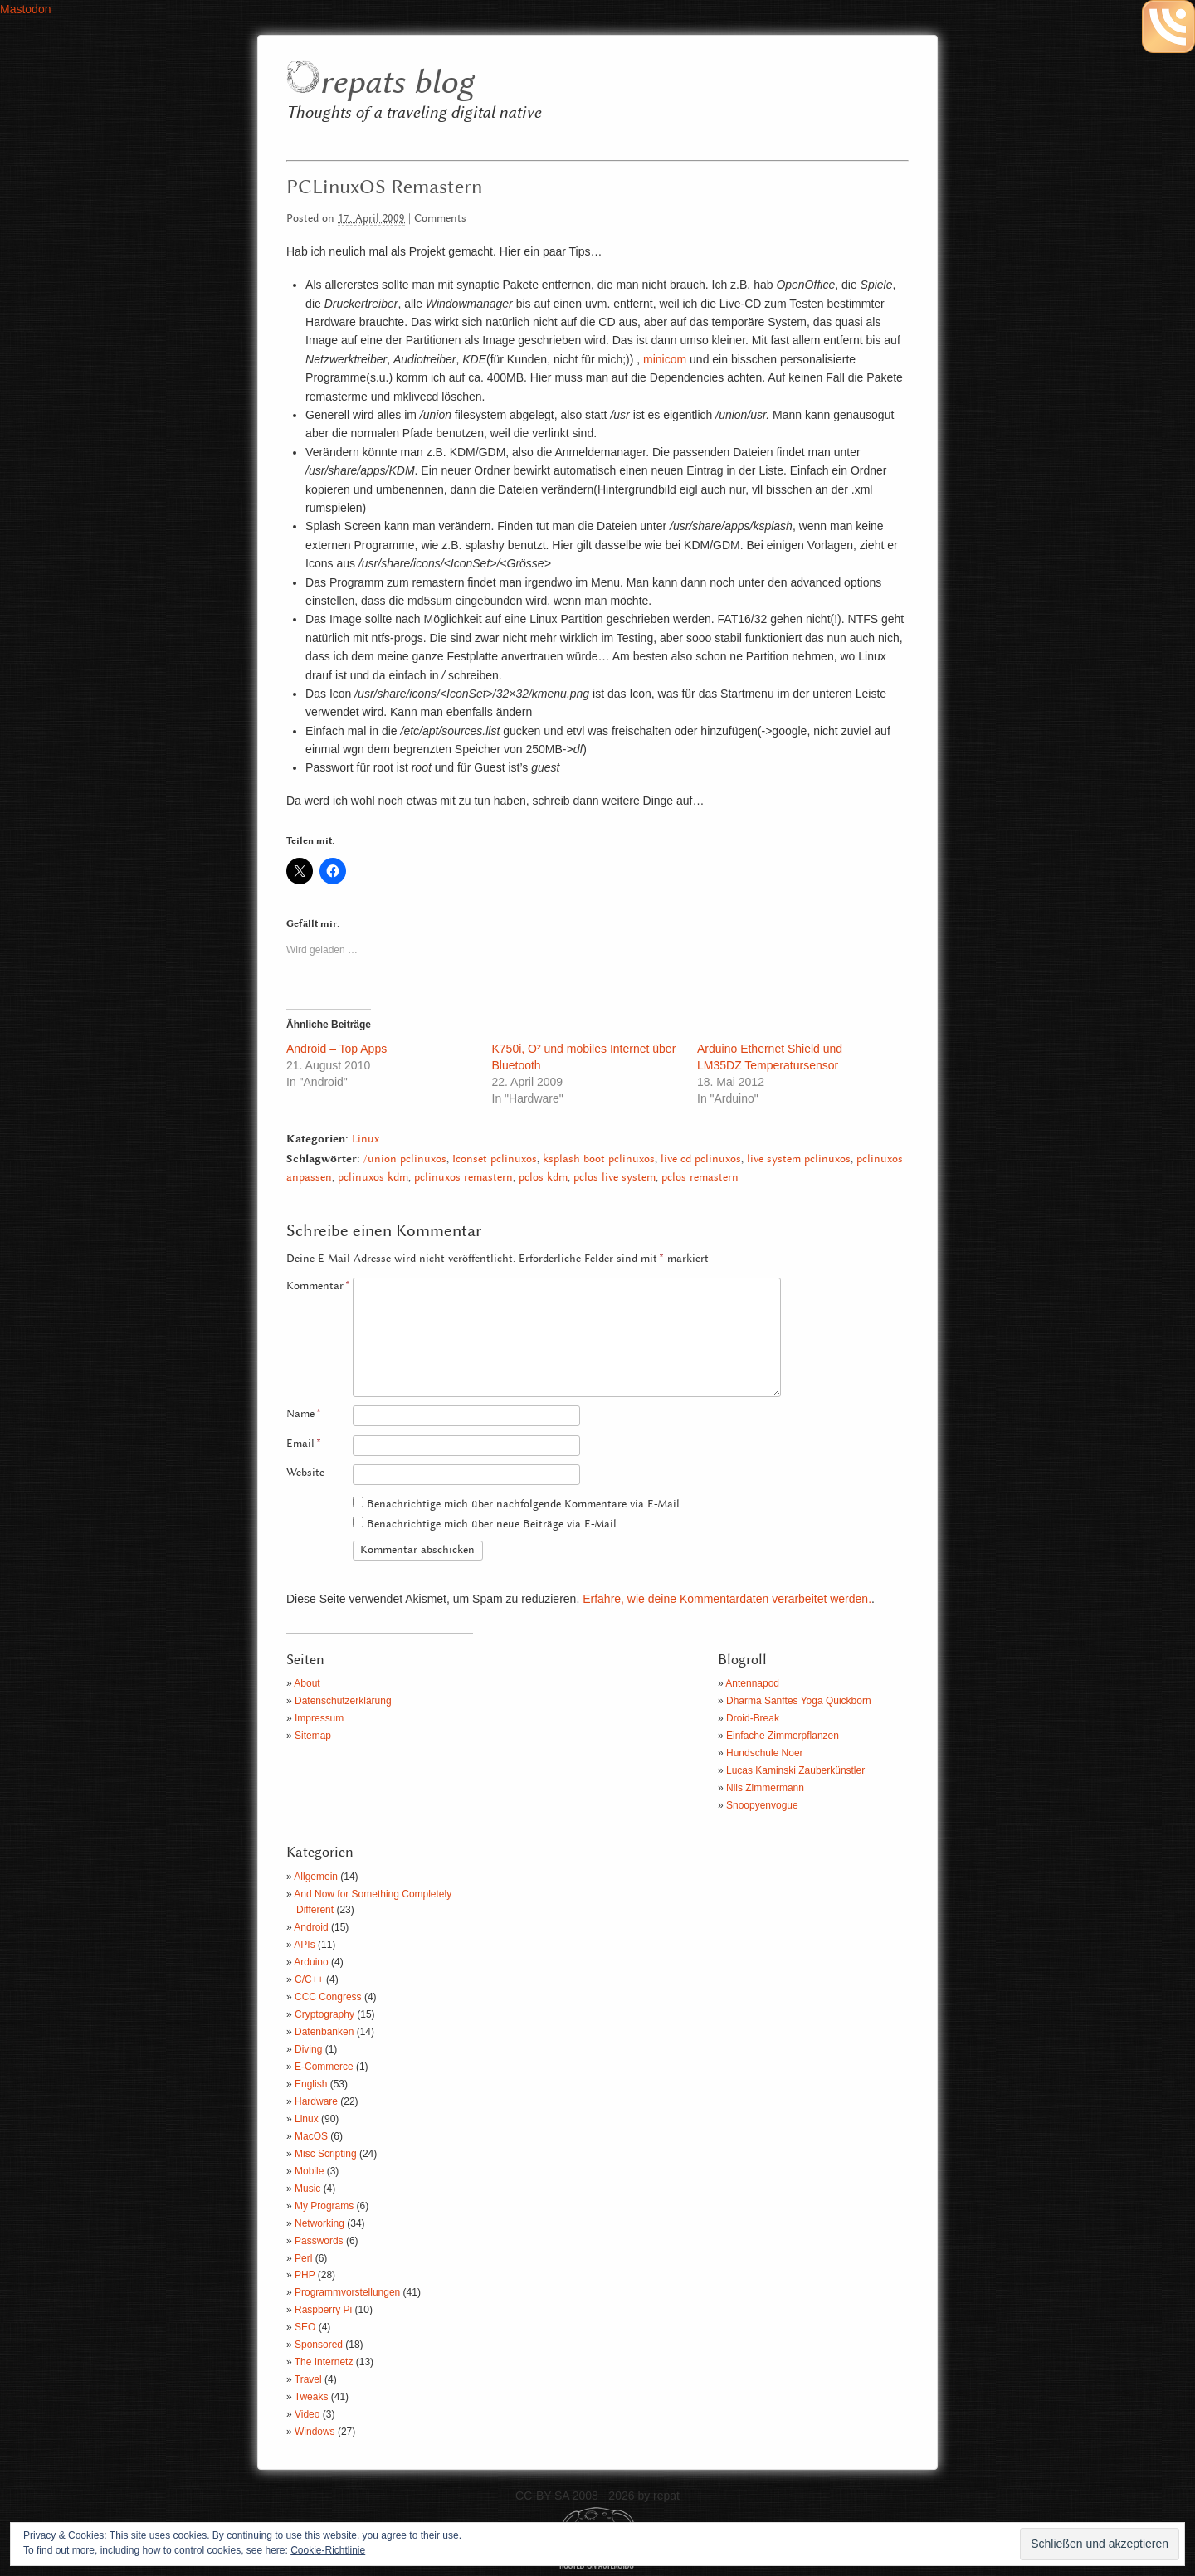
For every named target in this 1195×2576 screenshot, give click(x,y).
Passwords (319, 2241)
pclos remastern (700, 1177)
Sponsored (319, 2344)
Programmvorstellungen (347, 2292)
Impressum (319, 1718)
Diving (308, 2049)
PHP (305, 2275)
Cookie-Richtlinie (327, 2550)
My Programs (324, 2206)
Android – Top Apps (336, 1048)
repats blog (396, 83)
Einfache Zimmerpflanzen (782, 1735)
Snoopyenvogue (762, 1805)
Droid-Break (752, 1718)
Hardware (316, 2101)
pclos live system (614, 1177)
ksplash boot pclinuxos (599, 1159)
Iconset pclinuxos (494, 1159)
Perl (303, 2258)
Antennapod (752, 1683)
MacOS (311, 2136)
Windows (315, 2431)
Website (305, 1473)
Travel (308, 2379)
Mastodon (25, 9)
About (306, 1683)
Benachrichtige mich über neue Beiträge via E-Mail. (493, 1524)
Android (311, 1927)
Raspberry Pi (323, 2309)
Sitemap (313, 1735)
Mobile (309, 2171)
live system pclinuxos (799, 1159)
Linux (365, 1139)
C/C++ (309, 1979)
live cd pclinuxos (701, 1159)
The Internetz (324, 2362)
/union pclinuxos (404, 1159)
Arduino (311, 1962)
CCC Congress (328, 1997)
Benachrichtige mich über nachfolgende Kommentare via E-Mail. (524, 1504)
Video (307, 2414)
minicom (664, 359)
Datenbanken (324, 2032)
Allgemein (316, 1876)
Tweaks (312, 2397)
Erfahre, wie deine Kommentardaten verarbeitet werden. (727, 1598)
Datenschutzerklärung (343, 1701)
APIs (304, 1944)
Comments (440, 218)
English (311, 2084)
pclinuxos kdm (373, 1177)
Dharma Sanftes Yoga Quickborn (798, 1701)
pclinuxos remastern (463, 1177)
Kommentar (318, 1286)
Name (303, 1414)
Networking (319, 2223)
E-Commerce (324, 2066)
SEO (305, 2327)
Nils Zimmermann (765, 1788)
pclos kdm (543, 1177)
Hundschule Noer (764, 1753)
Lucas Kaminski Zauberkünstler (795, 1770)
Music (307, 2188)
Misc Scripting (326, 2154)
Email (303, 1444)
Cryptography (324, 2014)
